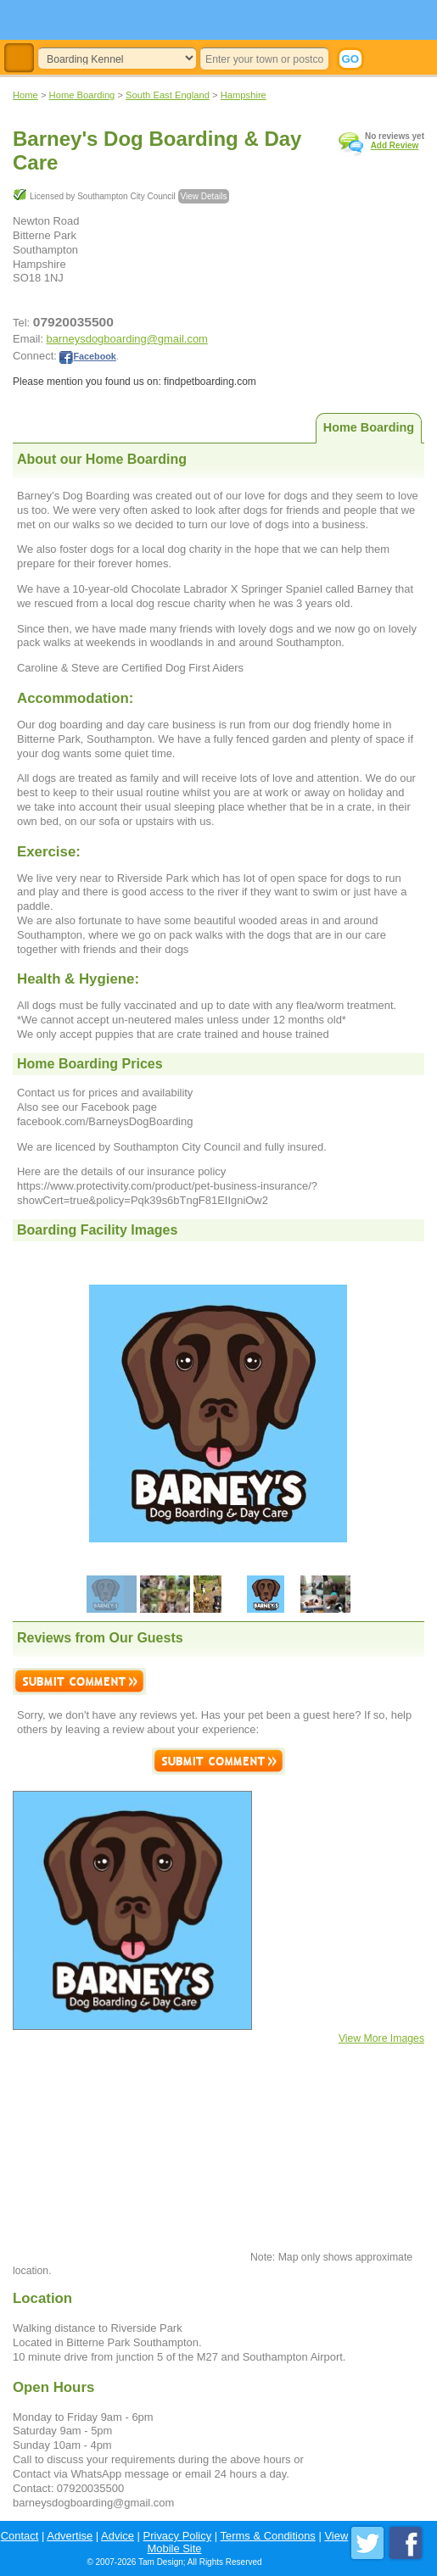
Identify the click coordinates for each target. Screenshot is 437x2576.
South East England (168, 95)
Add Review (395, 145)
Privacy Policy (177, 2535)
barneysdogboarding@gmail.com (127, 338)
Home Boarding (82, 95)
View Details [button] (204, 196)
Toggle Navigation (19, 58)
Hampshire (243, 95)
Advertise (69, 2535)
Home (25, 95)
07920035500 (73, 322)
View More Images (381, 2038)
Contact (20, 2535)
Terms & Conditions (268, 2535)
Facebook (87, 356)
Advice (117, 2535)
